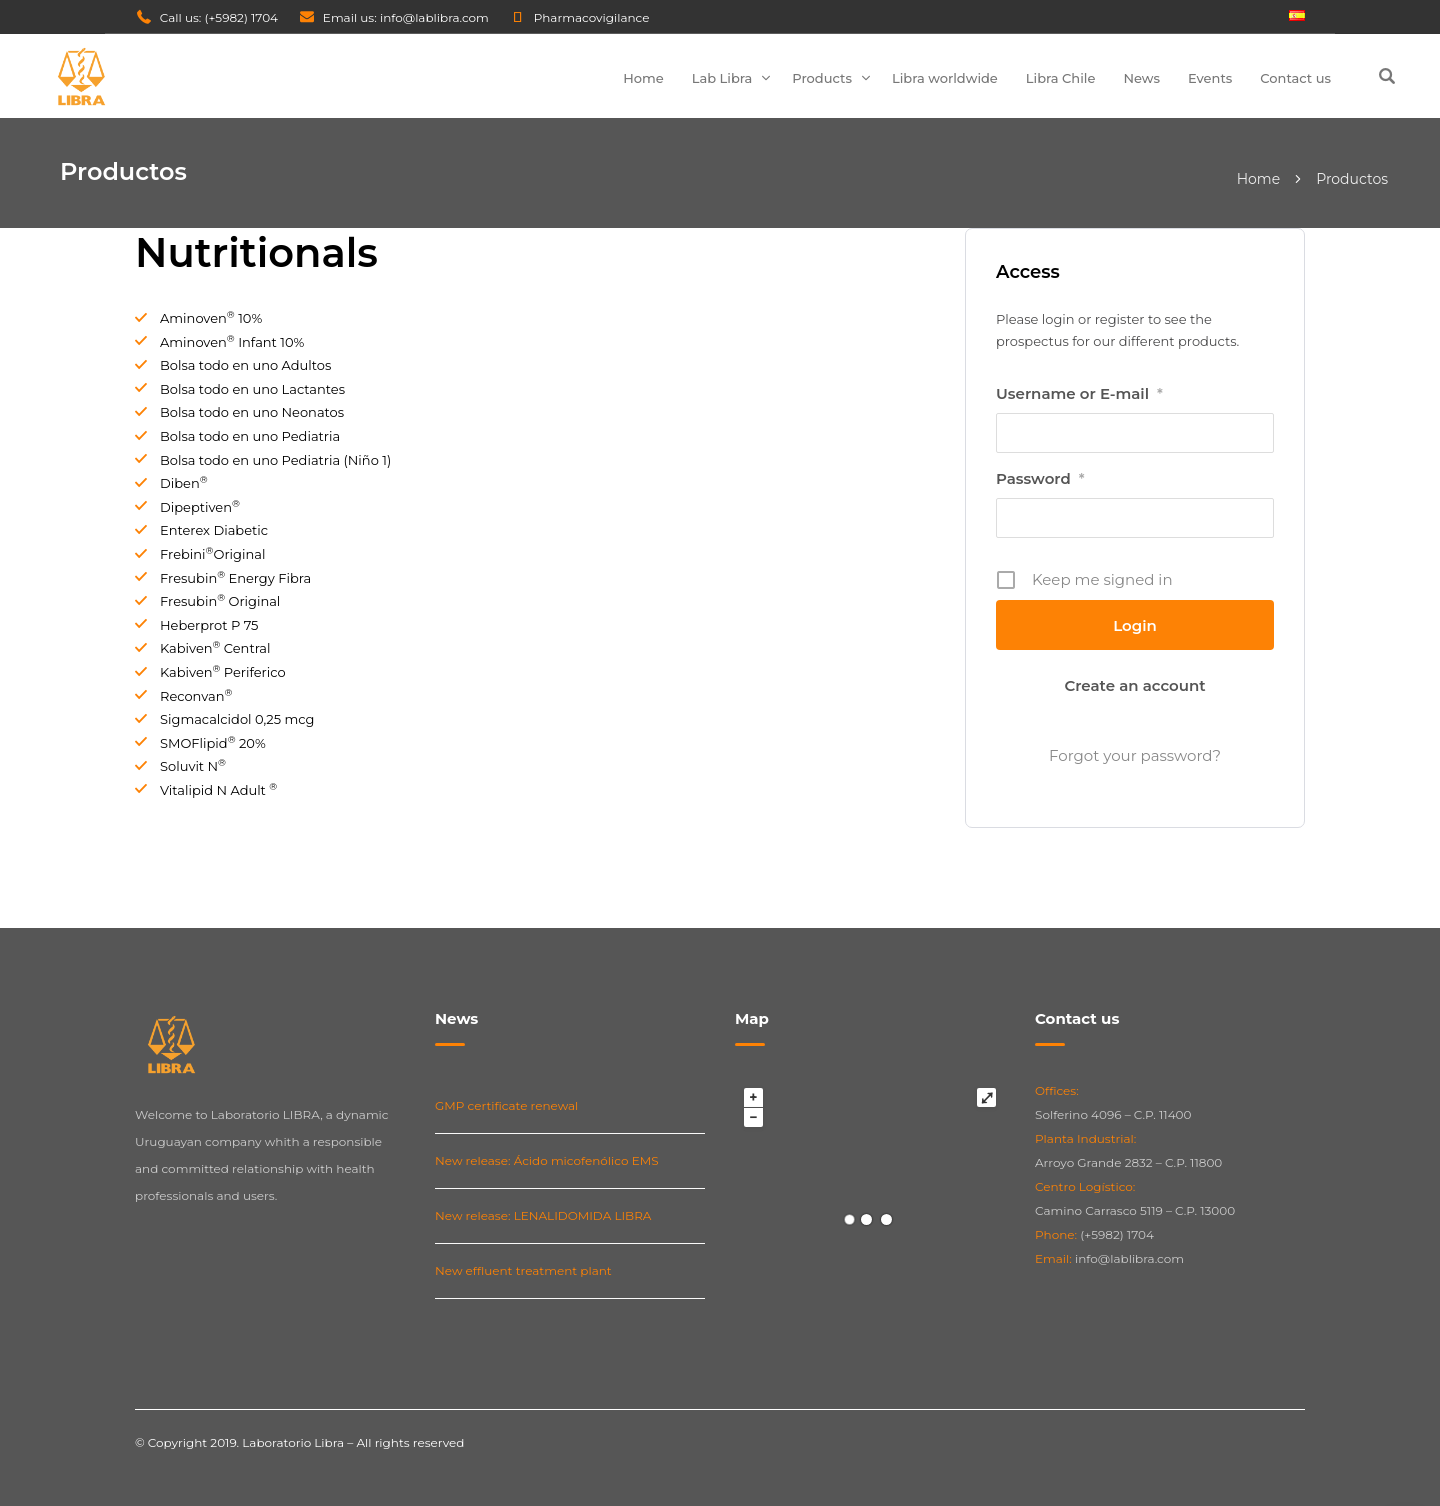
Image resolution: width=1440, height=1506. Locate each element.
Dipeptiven (200, 507)
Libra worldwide (945, 78)
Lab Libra (722, 78)
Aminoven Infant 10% (232, 342)
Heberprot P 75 (209, 625)
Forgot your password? (1135, 755)
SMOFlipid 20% (213, 743)
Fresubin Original (220, 601)
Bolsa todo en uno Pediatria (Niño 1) (275, 460)
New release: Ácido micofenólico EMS (547, 1160)
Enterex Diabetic (214, 530)
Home (643, 78)
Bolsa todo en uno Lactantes (252, 389)
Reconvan (196, 696)
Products (822, 78)
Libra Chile (1061, 78)
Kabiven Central (215, 648)
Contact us (1295, 78)
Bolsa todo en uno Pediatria (250, 436)
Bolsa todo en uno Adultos (245, 365)
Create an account (1134, 685)
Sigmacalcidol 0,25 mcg (237, 719)
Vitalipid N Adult (218, 790)
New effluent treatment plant (523, 1270)
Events (1210, 78)
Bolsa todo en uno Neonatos (252, 412)
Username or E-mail (1079, 394)
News (1141, 78)
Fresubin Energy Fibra (235, 578)
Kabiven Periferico (223, 672)
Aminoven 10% (211, 318)
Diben (184, 483)
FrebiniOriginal (212, 554)
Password (1040, 479)
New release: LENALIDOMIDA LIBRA (543, 1215)
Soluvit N (193, 766)
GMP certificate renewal (506, 1105)
